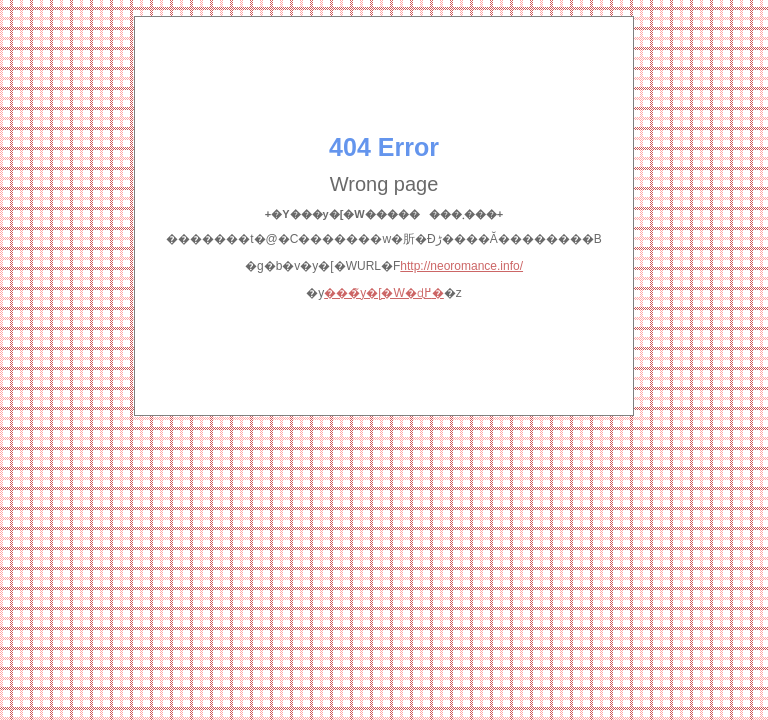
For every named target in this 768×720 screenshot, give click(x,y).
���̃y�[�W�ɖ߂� (384, 293)
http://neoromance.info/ (461, 266)
